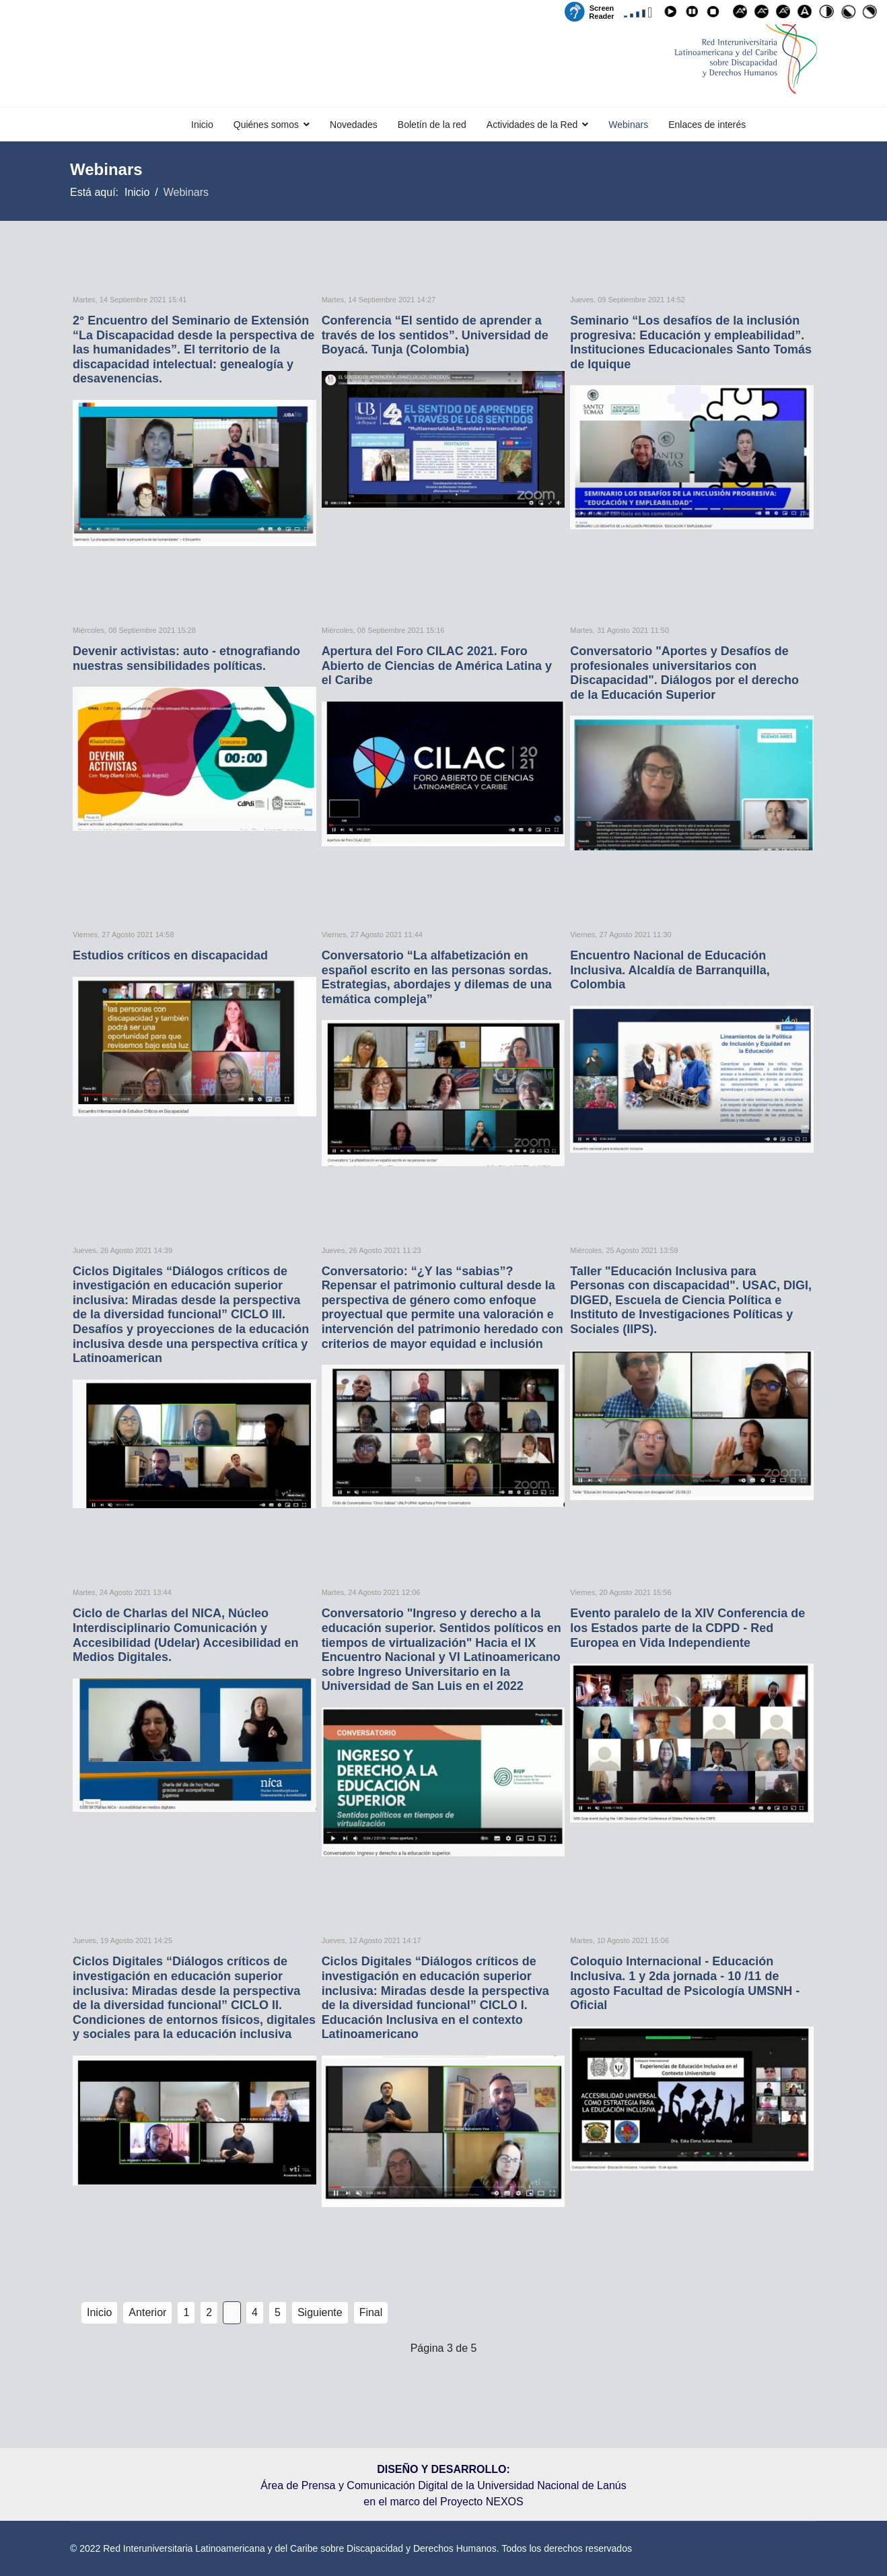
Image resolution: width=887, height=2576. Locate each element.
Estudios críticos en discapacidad (170, 955)
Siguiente (320, 2312)
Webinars (628, 124)
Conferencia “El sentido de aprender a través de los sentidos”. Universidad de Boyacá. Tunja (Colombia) (435, 335)
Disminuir (764, 14)
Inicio (202, 124)
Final (371, 2312)
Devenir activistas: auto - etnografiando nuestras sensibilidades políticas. (186, 658)
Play (672, 14)
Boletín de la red (432, 124)
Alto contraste (828, 14)
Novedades (354, 124)
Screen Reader (601, 11)
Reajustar (785, 14)
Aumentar (742, 14)
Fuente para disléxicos (807, 14)
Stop (715, 14)
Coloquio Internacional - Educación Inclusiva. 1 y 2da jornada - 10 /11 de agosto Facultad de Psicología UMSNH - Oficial (685, 1983)
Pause (694, 14)
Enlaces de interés (707, 124)
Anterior (147, 2312)
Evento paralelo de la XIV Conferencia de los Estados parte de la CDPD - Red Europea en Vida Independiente (687, 1627)
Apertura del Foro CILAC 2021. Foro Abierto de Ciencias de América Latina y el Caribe (437, 665)
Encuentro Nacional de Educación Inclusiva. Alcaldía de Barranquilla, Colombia (669, 970)
